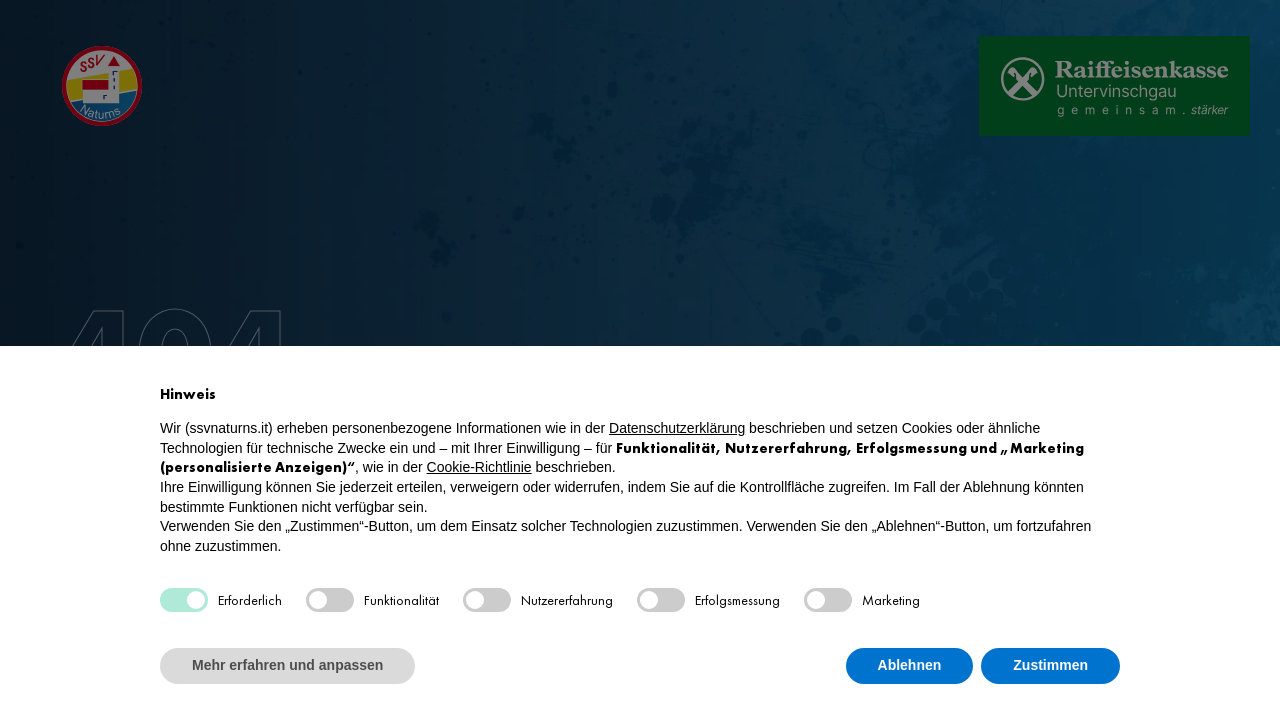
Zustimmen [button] (1050, 665)
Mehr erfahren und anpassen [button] (287, 665)
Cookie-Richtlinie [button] (479, 467)
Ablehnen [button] (910, 665)
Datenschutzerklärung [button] (677, 428)
